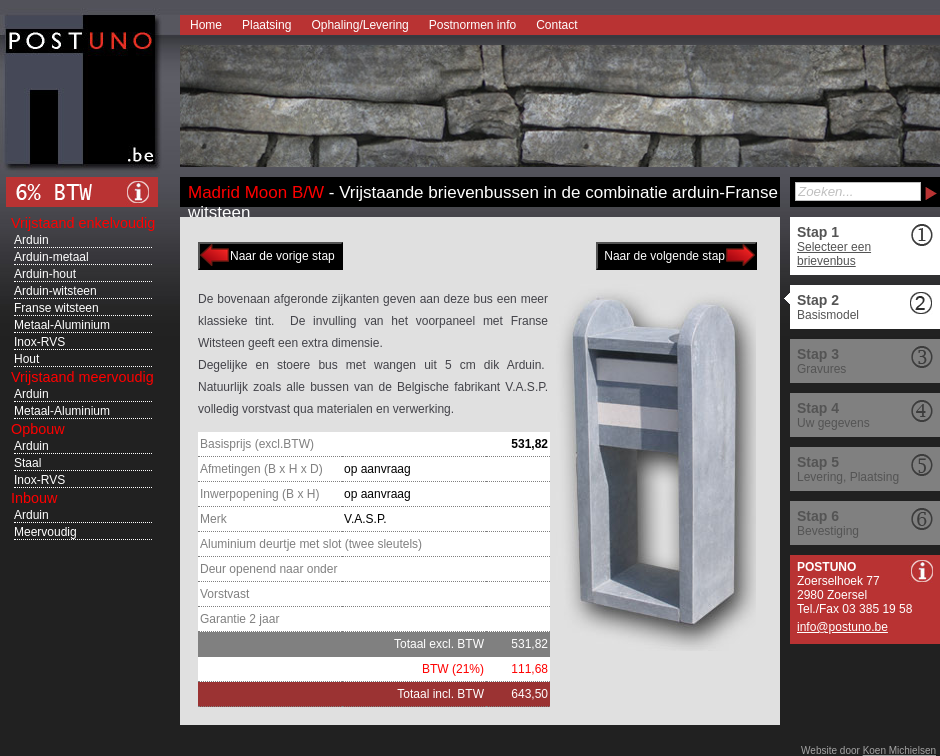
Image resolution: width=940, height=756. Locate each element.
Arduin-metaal (51, 257)
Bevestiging (828, 531)
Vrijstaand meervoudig (82, 377)
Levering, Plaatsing (848, 477)
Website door (868, 750)
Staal (27, 463)
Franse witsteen (56, 308)
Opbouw (38, 429)
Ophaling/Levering (359, 25)
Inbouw (34, 498)
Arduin (31, 240)
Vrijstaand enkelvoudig (83, 223)
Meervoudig (45, 532)
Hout (26, 359)
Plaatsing (266, 25)
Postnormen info (472, 25)
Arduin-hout (45, 274)
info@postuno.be (842, 627)
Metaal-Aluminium (62, 325)
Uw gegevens (833, 423)
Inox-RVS (39, 342)
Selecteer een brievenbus (834, 254)
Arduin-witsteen (55, 291)
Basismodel (828, 315)
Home (206, 25)
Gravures (821, 369)
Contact (556, 25)
